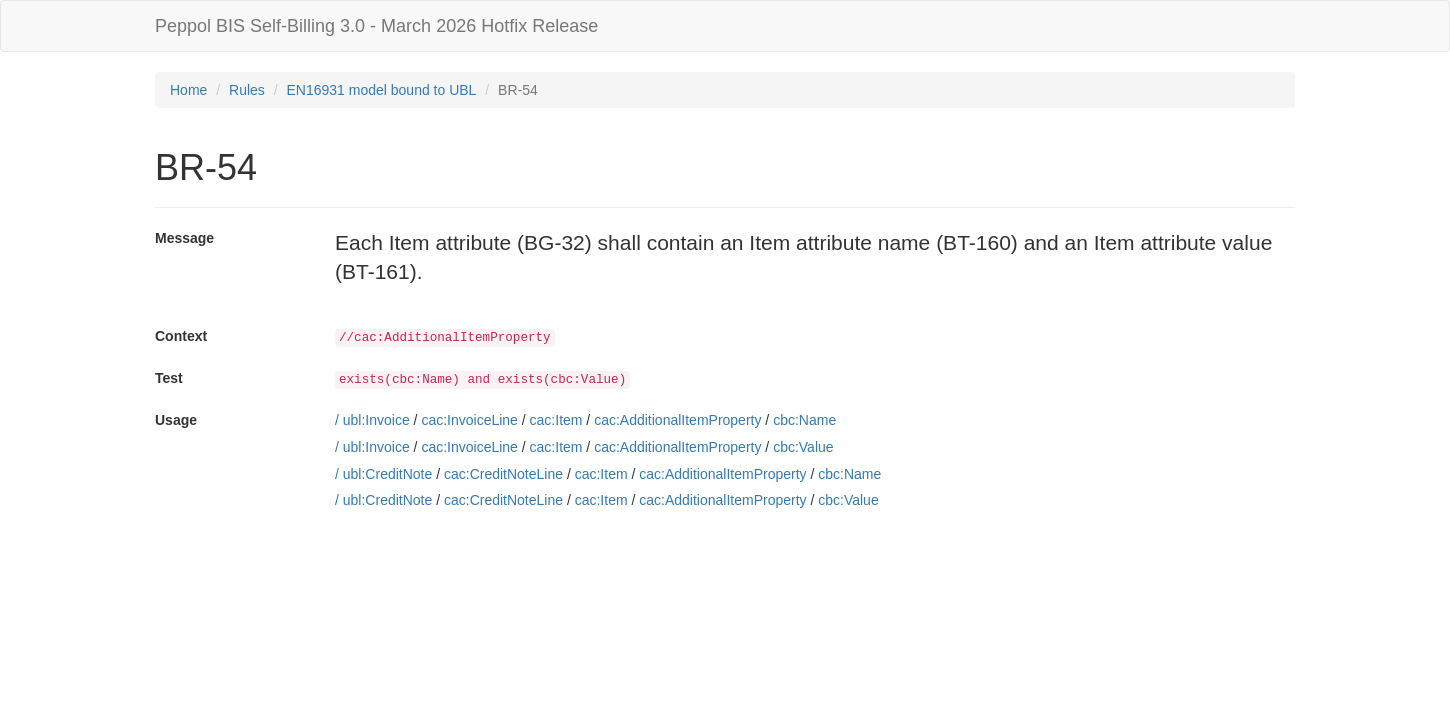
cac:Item (556, 420)
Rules (247, 90)
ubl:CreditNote (388, 474)
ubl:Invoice (376, 420)
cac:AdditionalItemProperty (677, 420)
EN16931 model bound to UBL (382, 90)
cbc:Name (804, 420)
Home (188, 90)
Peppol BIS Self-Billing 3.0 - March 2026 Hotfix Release (376, 26)
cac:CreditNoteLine (503, 474)
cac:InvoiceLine (469, 420)
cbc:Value (803, 447)
